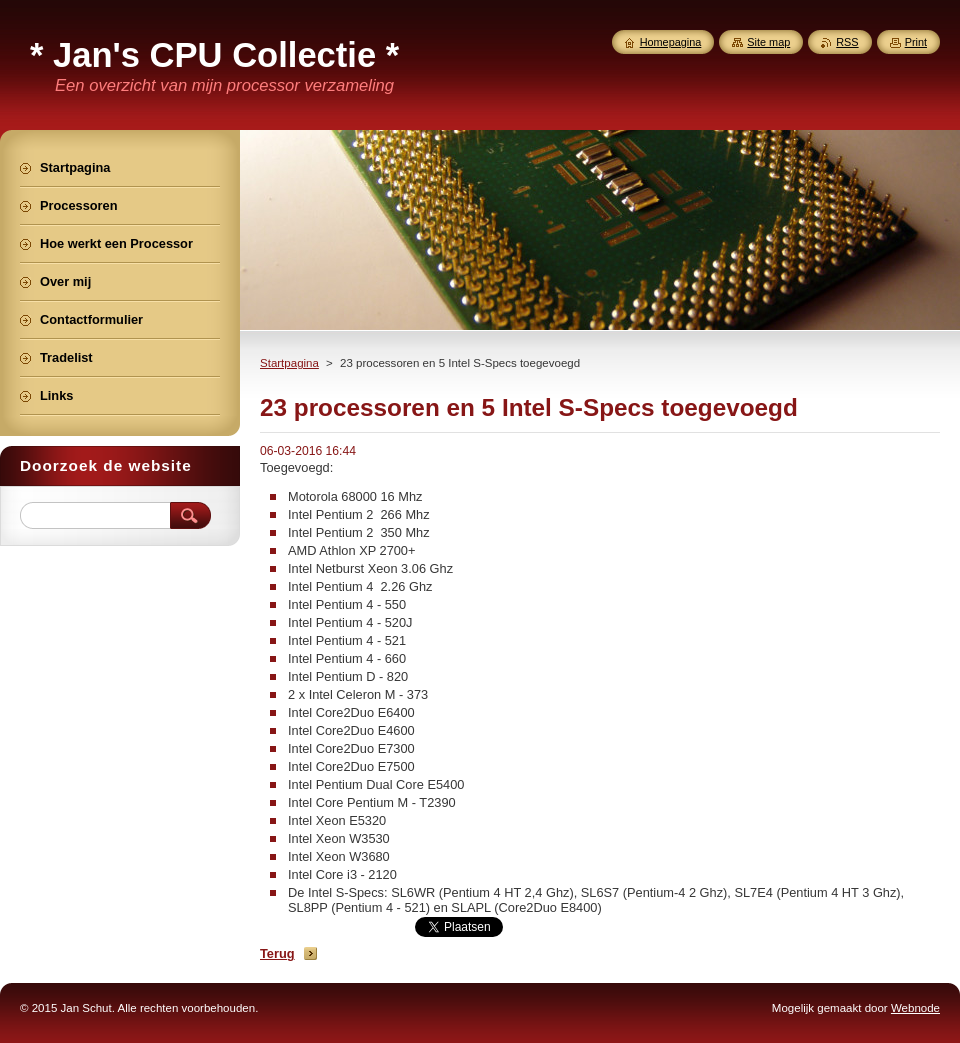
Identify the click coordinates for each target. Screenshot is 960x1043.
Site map (768, 42)
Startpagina (289, 363)
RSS (847, 42)
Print (916, 42)
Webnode (915, 1008)
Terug (277, 953)
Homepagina (671, 42)
